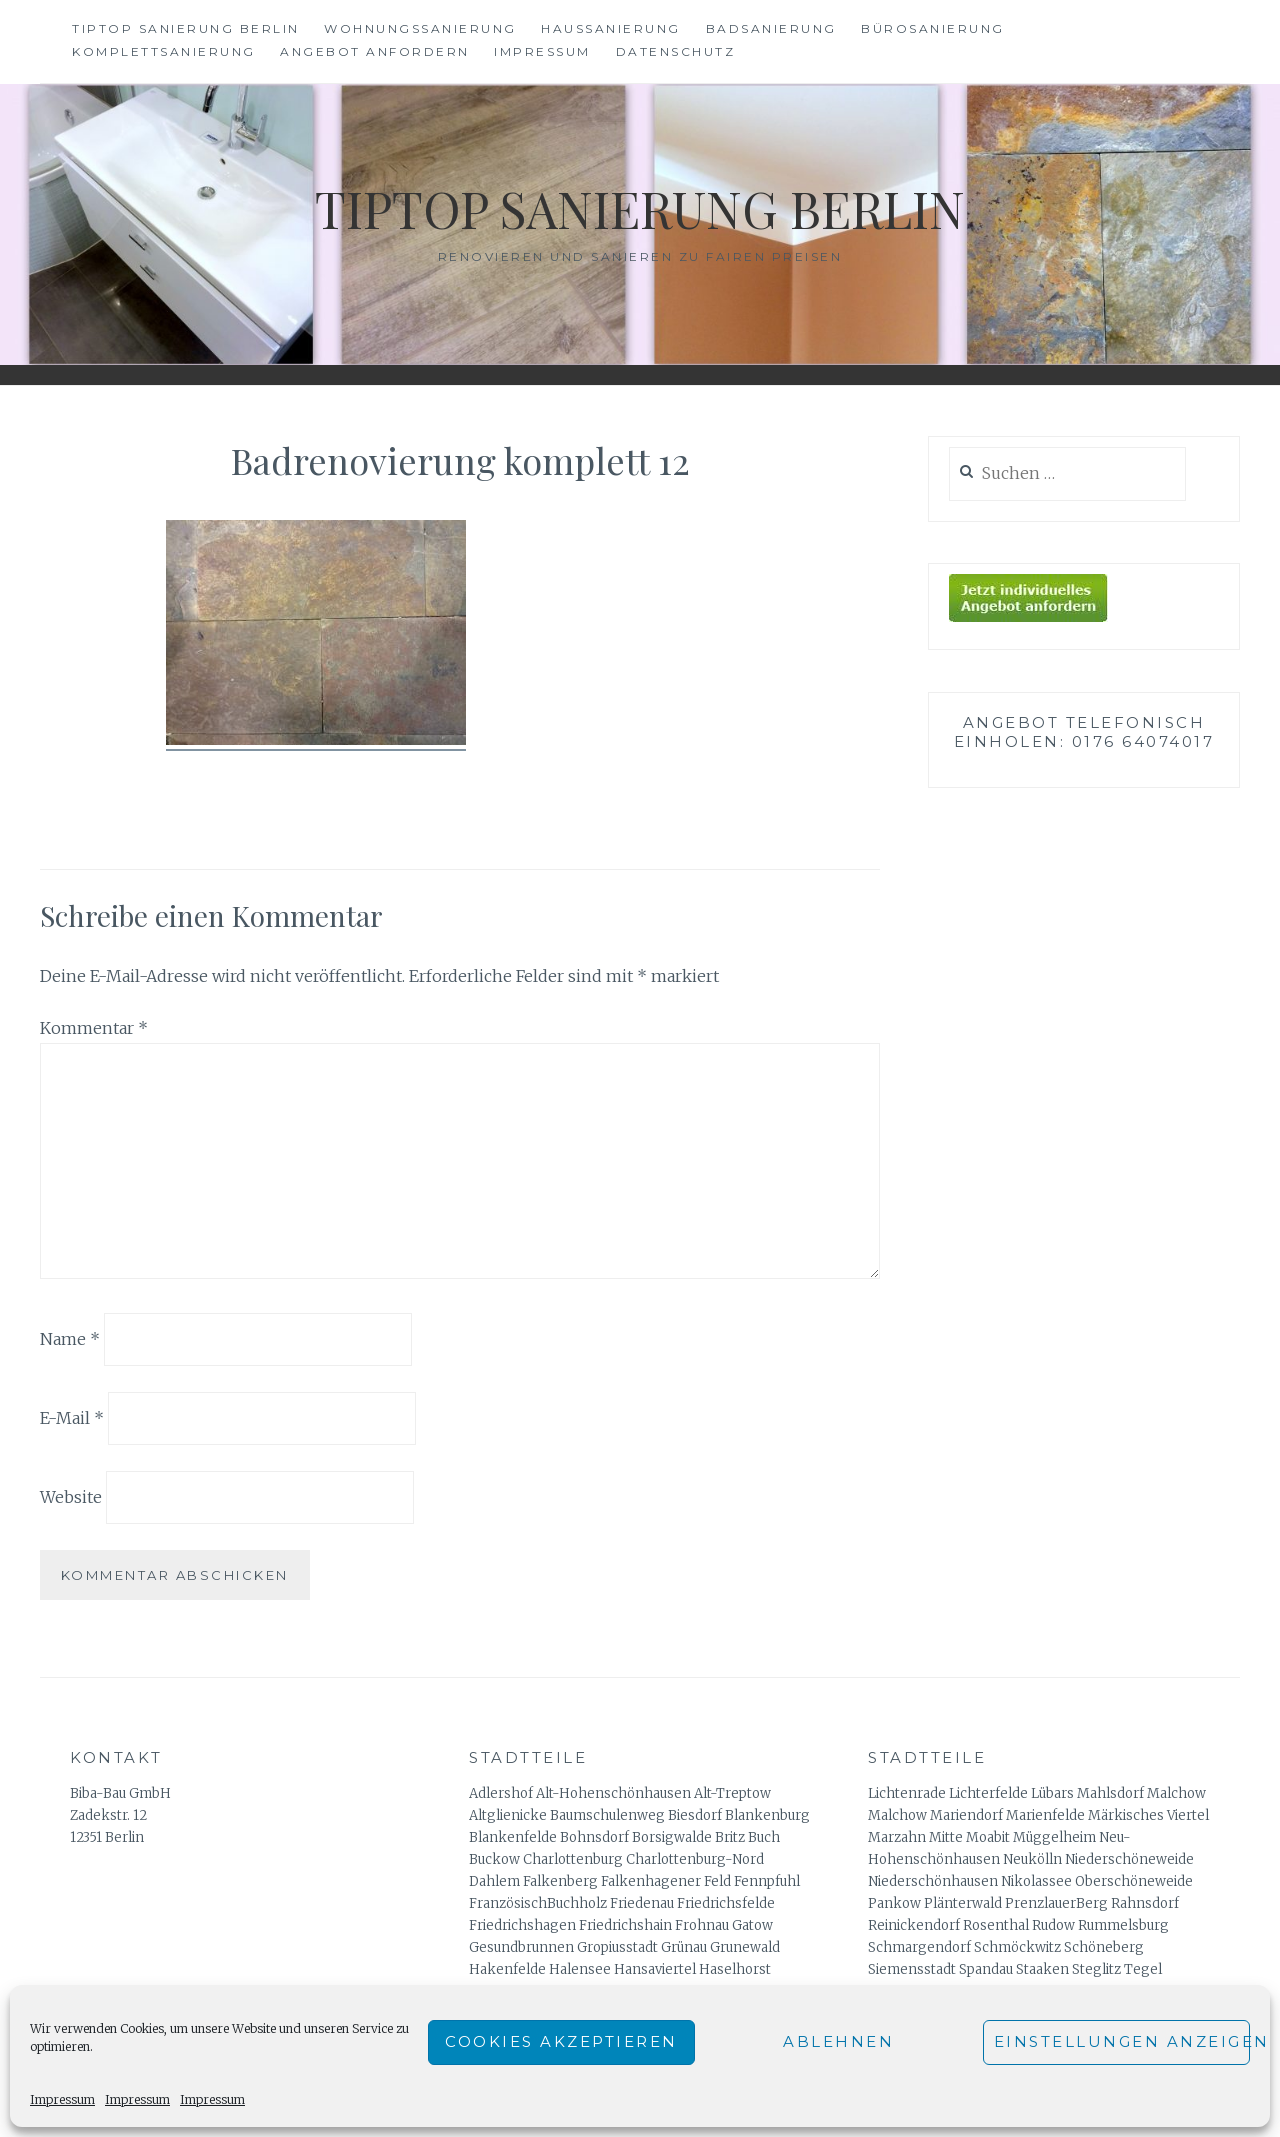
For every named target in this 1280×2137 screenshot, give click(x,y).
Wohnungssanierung (420, 28)
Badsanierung (771, 28)
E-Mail (72, 1418)
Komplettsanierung (164, 51)
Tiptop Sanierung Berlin (186, 28)
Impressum (62, 2099)
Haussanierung (611, 28)
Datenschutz (676, 51)
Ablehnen (838, 2041)
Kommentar (94, 1028)
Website (71, 1497)
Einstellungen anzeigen (1122, 2041)
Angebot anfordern (375, 51)
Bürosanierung (933, 28)
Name (70, 1339)
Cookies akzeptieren (561, 2041)
